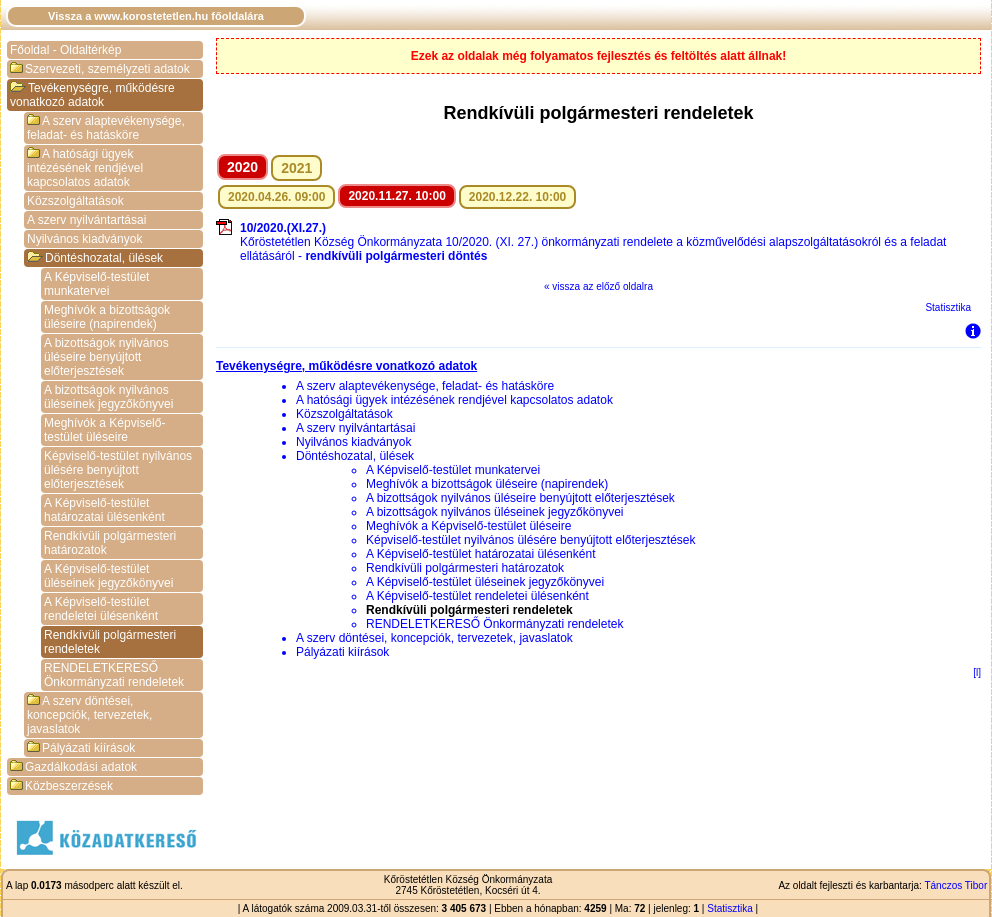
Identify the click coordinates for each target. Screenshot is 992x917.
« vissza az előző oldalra (598, 286)
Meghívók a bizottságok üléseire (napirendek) (107, 317)
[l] (977, 672)
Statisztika (948, 307)
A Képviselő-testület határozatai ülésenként (104, 510)
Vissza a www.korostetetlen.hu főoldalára (156, 16)
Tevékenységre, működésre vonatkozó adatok (92, 95)
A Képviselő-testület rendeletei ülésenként (101, 609)
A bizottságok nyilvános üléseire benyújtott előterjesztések (106, 357)
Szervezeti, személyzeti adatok (100, 69)
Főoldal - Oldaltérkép (65, 50)
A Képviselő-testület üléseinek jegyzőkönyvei (108, 576)
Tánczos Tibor (955, 885)
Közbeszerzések (61, 786)
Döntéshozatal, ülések (95, 258)
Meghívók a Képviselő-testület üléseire (104, 430)
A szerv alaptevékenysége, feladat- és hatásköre (106, 128)
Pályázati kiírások (81, 748)
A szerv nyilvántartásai (86, 220)
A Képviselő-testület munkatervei (96, 284)
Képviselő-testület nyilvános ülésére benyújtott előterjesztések (118, 470)
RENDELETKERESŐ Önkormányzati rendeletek (114, 675)
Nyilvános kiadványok (84, 239)
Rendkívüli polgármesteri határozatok (110, 543)
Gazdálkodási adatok (73, 767)
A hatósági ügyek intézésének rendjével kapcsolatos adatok (85, 168)
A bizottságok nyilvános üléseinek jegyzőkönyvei (108, 397)
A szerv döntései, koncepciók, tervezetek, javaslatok (89, 715)
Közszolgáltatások (75, 201)
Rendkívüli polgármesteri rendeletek (110, 642)
